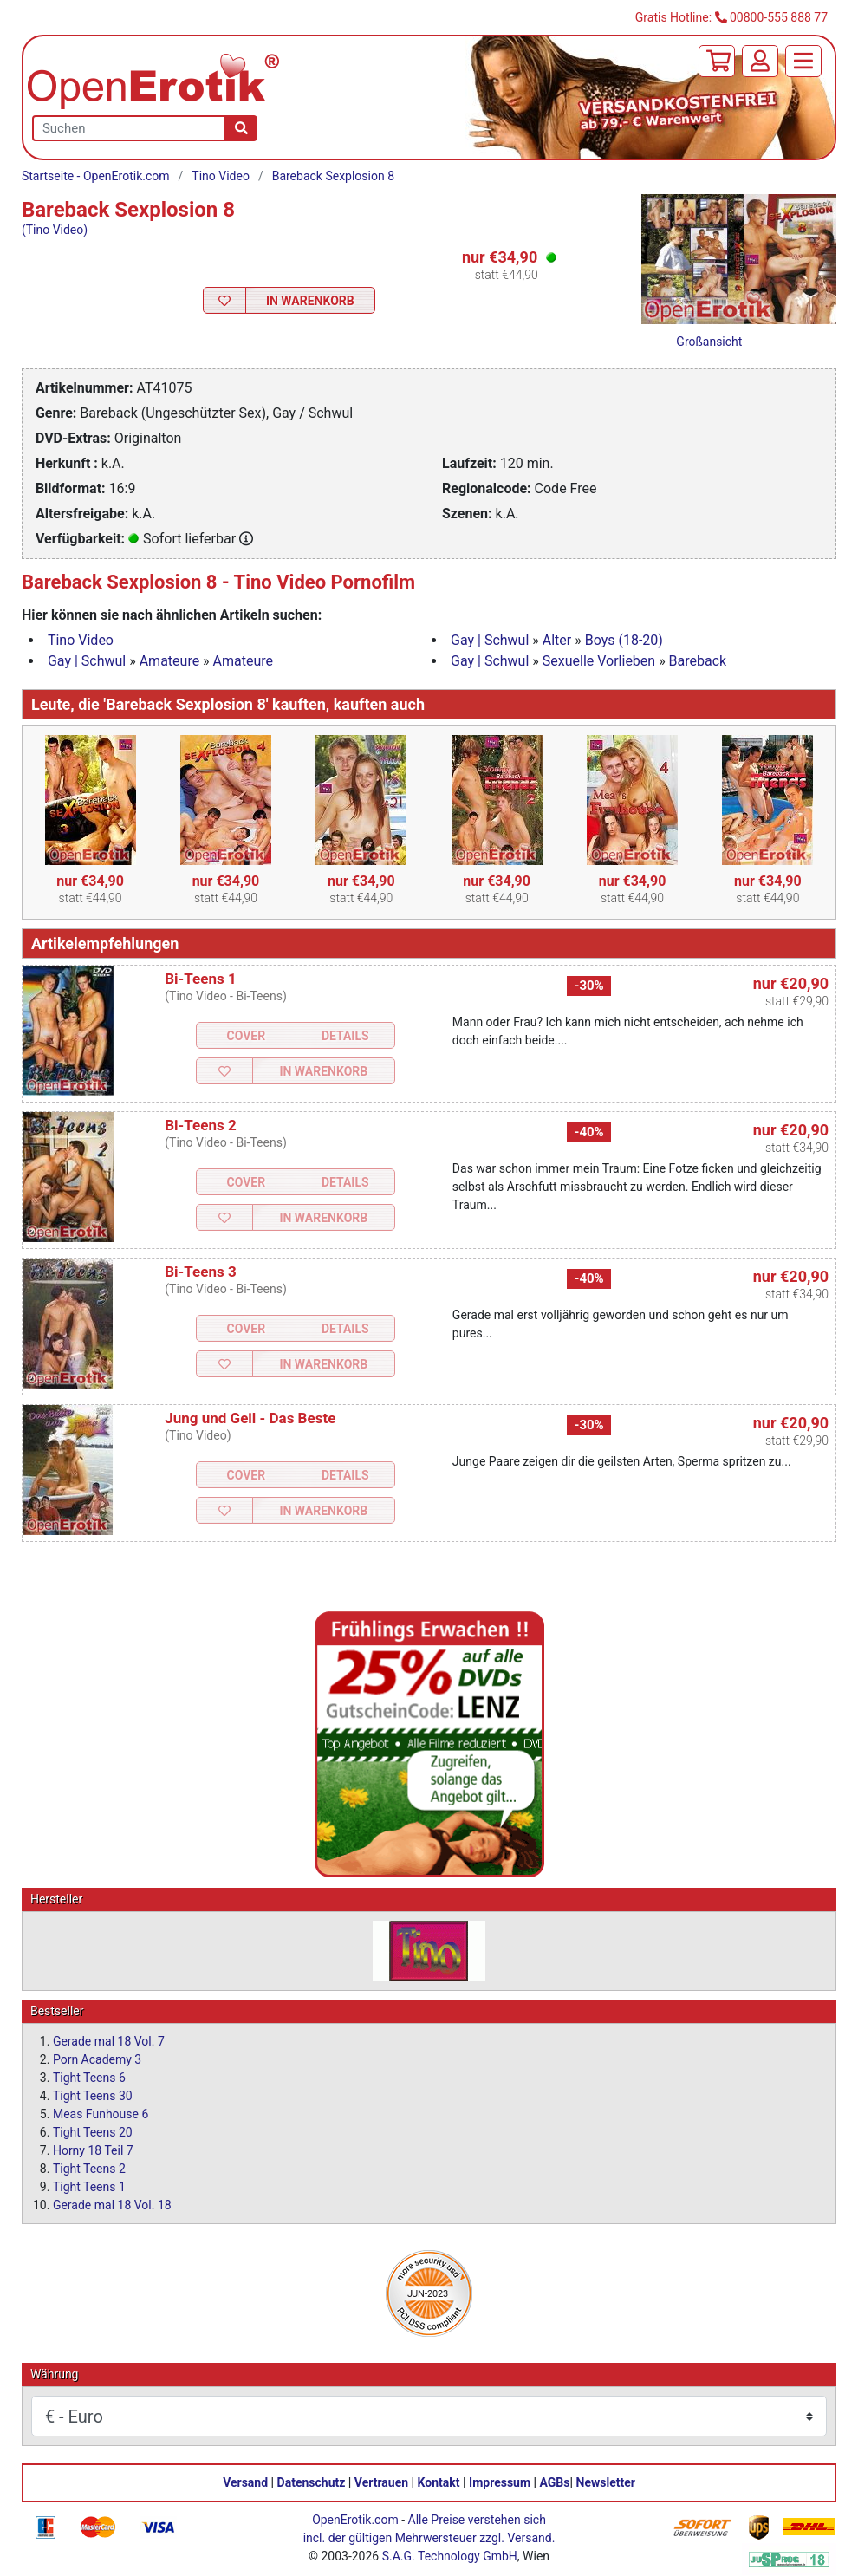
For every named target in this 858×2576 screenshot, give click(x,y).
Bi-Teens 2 (200, 1125)
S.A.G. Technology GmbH (449, 2556)
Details (345, 1036)
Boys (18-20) (624, 640)
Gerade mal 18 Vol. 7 (109, 2041)
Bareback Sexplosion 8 (333, 176)
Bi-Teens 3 (200, 1271)
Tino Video (221, 176)
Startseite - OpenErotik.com (96, 176)
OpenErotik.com (355, 2520)
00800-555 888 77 (779, 17)
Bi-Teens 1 (200, 978)
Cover (245, 1036)
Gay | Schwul (490, 640)
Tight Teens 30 (93, 2096)
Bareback (698, 661)
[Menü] (803, 61)
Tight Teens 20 (93, 2132)
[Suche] (241, 128)
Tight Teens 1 (89, 2187)
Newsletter (605, 2482)
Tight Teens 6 (89, 2078)
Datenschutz (311, 2482)
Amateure (169, 661)
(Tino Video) (55, 230)
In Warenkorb (310, 301)
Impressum (499, 2482)
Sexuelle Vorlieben (599, 661)
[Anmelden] (760, 61)
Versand (245, 2482)
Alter (557, 640)
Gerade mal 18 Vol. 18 (112, 2205)
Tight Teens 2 (89, 2169)
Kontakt (439, 2482)
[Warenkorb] (717, 61)
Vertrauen (381, 2482)
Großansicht (709, 341)
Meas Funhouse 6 (100, 2114)
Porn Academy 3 (97, 2059)
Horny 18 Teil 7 (93, 2150)
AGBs (555, 2482)
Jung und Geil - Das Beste (250, 1418)
